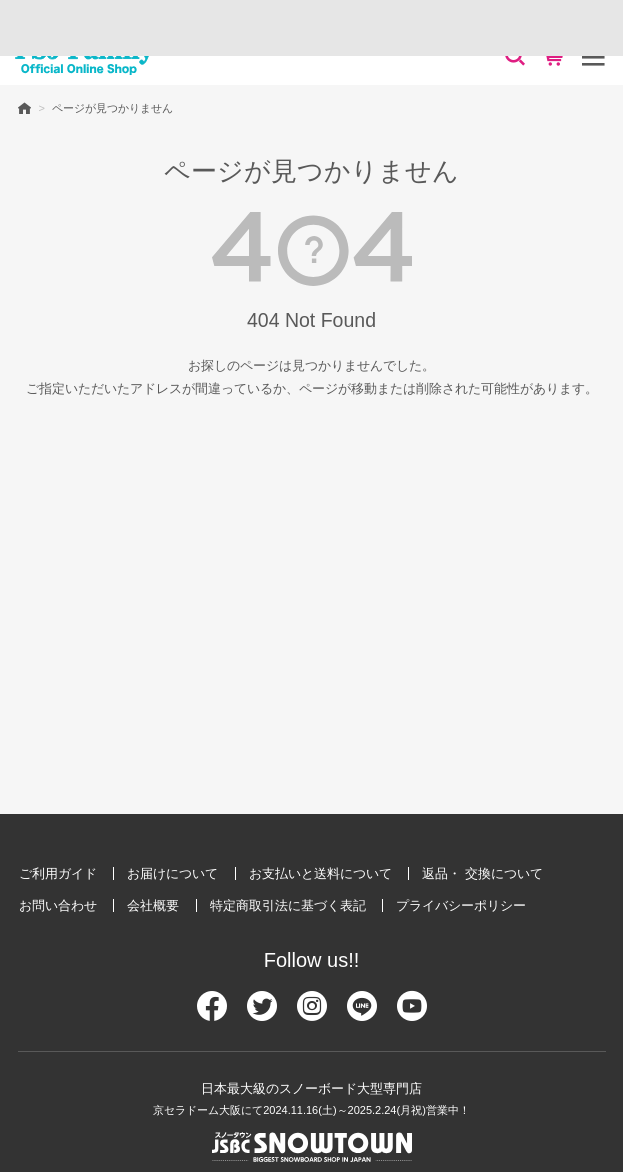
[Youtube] (412, 1014)
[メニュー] (593, 56)
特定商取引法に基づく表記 (288, 905)
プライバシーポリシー (461, 905)
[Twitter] (262, 1014)
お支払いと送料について (320, 873)
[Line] (362, 1014)
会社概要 (153, 905)
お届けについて (172, 873)
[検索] (515, 56)
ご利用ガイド (58, 873)
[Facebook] (212, 1014)
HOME (24, 107)
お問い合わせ (58, 905)
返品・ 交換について (482, 873)
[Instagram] (312, 1014)
